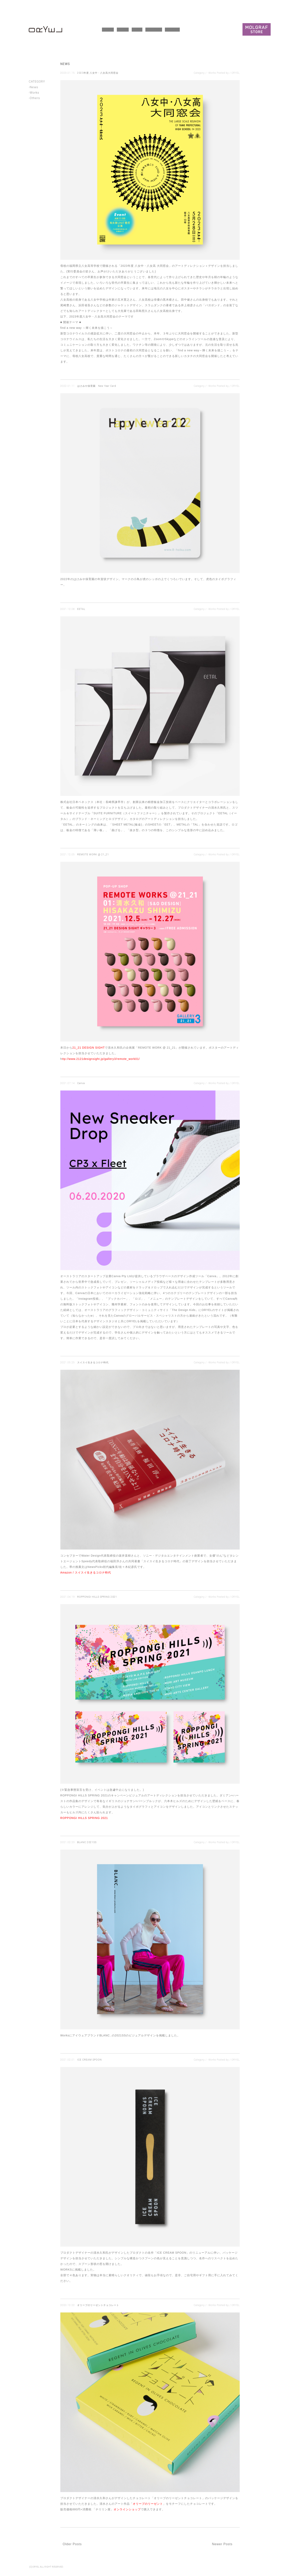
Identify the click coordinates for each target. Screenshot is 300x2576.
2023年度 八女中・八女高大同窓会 (97, 72)
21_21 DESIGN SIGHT (88, 1047)
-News (33, 87)
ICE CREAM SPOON (89, 2059)
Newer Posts (222, 2544)
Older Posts (72, 2544)
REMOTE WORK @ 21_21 (93, 854)
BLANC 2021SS (87, 1842)
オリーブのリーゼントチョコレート (98, 2305)
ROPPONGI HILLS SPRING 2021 (97, 1596)
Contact (187, 29)
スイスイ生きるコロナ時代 (93, 1362)
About (129, 29)
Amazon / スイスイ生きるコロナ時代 (85, 1572)
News (146, 29)
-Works (34, 92)
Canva (81, 1083)
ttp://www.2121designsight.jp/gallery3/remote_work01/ (101, 1058)
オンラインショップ (127, 2509)
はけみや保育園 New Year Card (96, 386)
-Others (34, 98)
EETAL (81, 609)
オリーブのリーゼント (148, 2503)
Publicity (165, 29)
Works (111, 29)
